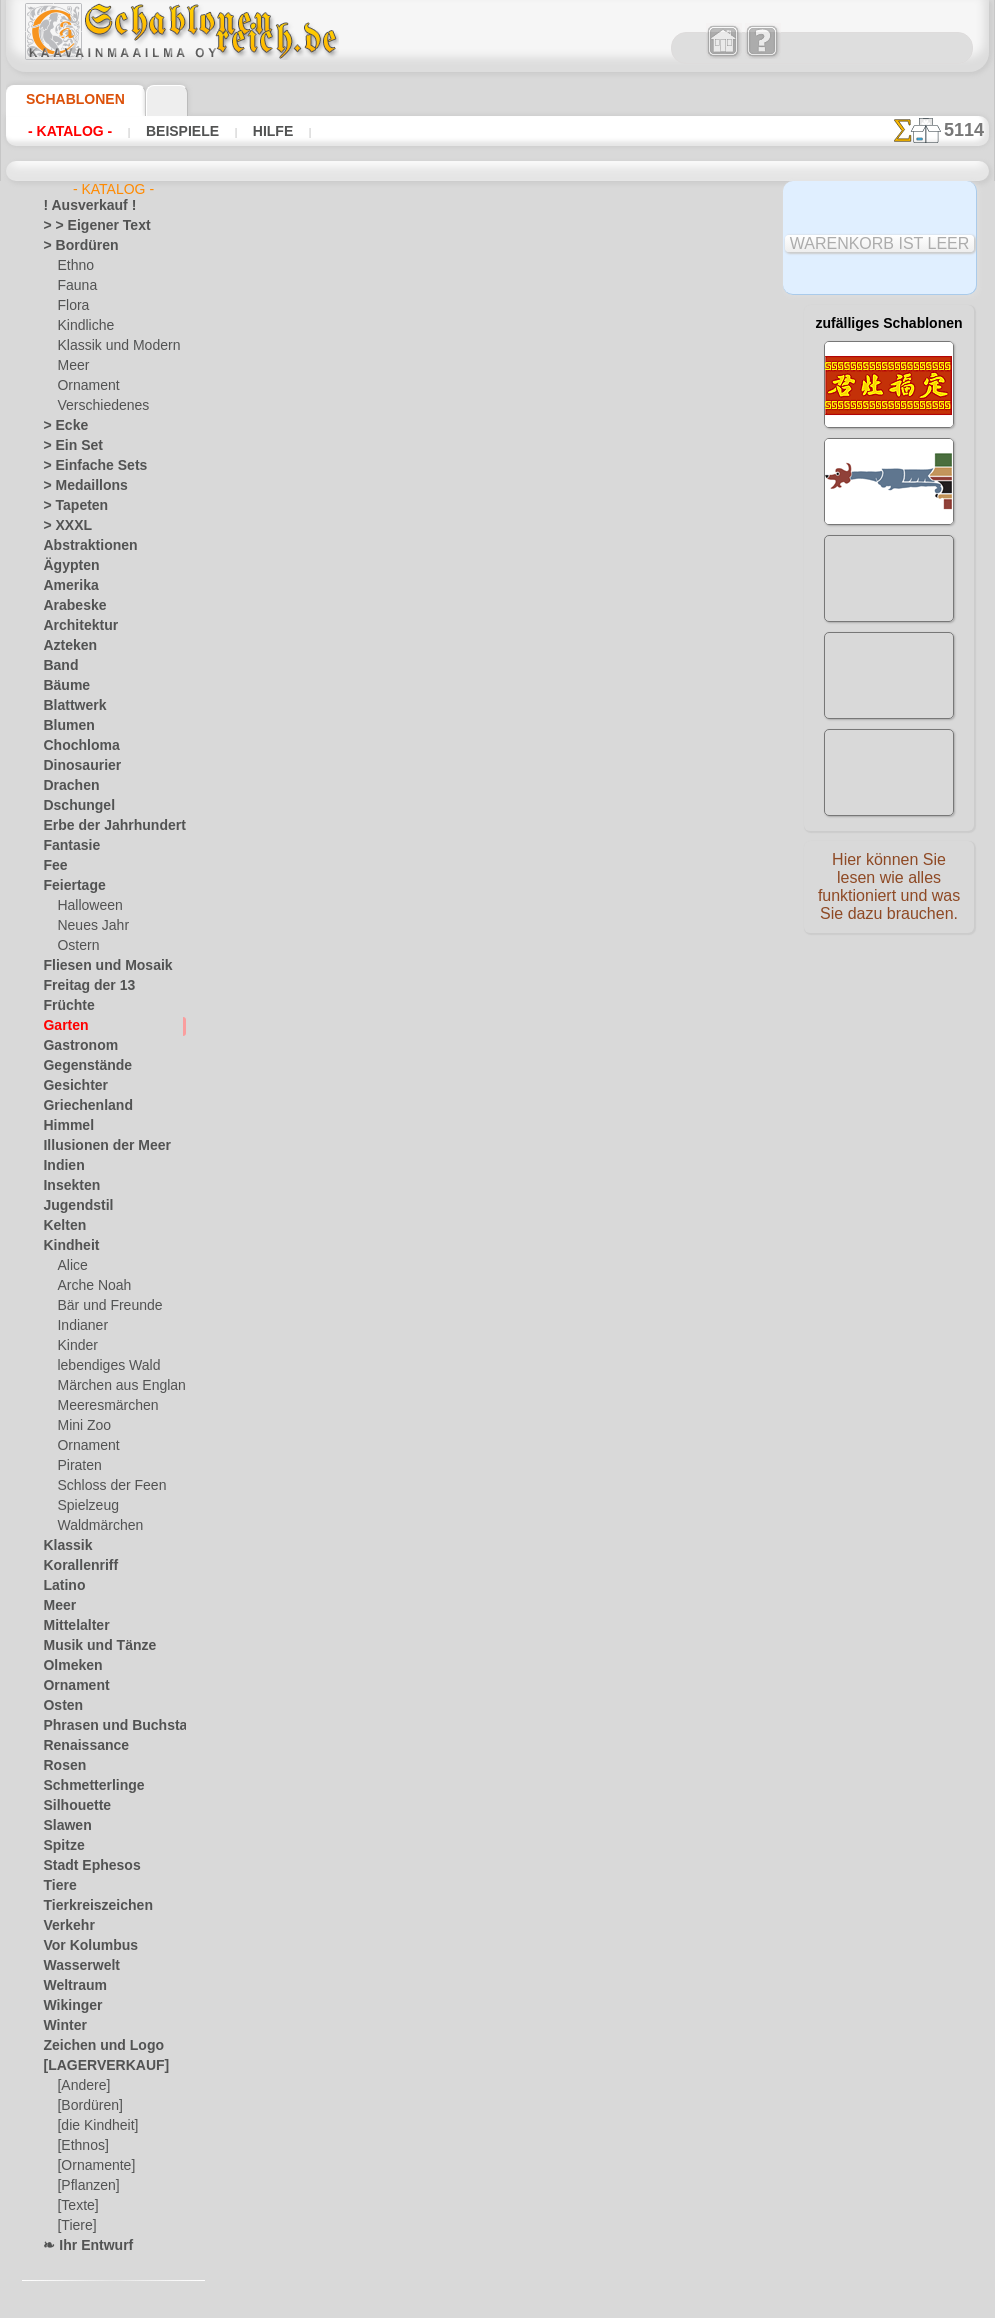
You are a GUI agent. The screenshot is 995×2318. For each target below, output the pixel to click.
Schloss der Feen (103, 1486)
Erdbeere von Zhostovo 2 (462, 839)
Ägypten (65, 566)
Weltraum (70, 1986)
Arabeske (68, 606)
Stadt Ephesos (83, 1866)
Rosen (60, 1766)
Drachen (66, 786)
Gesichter (69, 1086)
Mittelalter (73, 1626)
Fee (52, 866)
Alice (70, 1266)
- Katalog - (64, 131)
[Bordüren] (88, 2106)
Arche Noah (89, 1286)
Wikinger (67, 2006)
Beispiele (162, 131)
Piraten (77, 1466)
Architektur (74, 626)
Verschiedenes (96, 406)
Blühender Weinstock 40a (465, 529)
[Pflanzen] (85, 2186)
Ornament (85, 386)
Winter (62, 2026)
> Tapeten (68, 506)
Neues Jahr (87, 926)
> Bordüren (73, 246)
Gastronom (74, 1046)
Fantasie (67, 846)
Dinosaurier (75, 766)
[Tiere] (75, 2226)
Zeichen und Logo (91, 2046)
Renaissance (77, 1746)
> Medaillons (77, 486)
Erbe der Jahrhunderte (104, 826)
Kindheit (66, 1246)
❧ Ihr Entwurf (82, 2246)
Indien (60, 1166)
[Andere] (81, 2086)
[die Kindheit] (94, 2126)
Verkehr (64, 1926)
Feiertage (68, 886)
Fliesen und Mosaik (96, 966)
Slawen (62, 1826)
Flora (71, 306)
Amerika (65, 586)
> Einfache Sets (84, 466)
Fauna (74, 286)
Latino (61, 1586)
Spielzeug (82, 1506)
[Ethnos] (81, 2146)
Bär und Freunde (103, 1306)
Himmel (63, 1126)
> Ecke (59, 426)
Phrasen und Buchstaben (112, 1726)
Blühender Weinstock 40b (465, 374)
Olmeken (66, 1666)
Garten (62, 1026)
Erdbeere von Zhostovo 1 (462, 994)
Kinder (75, 1346)
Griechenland (79, 1106)
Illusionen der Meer (96, 1146)
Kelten (60, 1226)
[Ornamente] (93, 2166)
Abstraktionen (82, 546)
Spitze (60, 1846)
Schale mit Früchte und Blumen (483, 684)
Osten (59, 1706)
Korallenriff (74, 1566)
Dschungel (71, 806)
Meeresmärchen (101, 1406)
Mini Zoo (81, 1426)
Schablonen (66, 99)
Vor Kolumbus (82, 1946)
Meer (71, 366)
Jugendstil (70, 1206)
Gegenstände (79, 1066)
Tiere (56, 1886)
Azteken (65, 646)
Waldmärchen (95, 1526)
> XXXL (62, 526)
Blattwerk (70, 706)
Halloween (85, 906)
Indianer (80, 1326)
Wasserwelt (75, 1966)
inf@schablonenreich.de (503, 1801)
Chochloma (74, 746)
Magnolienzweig (435, 1149)
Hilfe (241, 131)
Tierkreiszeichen (86, 1906)
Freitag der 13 (80, 986)
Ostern (76, 946)
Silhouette (71, 1806)
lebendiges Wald (101, 1366)
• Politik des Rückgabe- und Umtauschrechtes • (502, 1902)
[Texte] (76, 2206)
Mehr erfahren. (659, 2302)
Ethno (73, 266)
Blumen (63, 726)
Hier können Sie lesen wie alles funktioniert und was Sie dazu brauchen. (889, 893)
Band (57, 666)
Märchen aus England (117, 1386)
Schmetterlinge (84, 1786)
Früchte (64, 1006)
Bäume (62, 686)
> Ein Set (66, 446)
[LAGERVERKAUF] (95, 2066)
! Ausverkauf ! (81, 206)
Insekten (66, 1186)
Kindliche (82, 326)
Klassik (62, 1546)
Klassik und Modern (112, 346)
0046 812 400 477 (546, 1680)
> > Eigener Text (83, 226)
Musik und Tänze (89, 1646)
